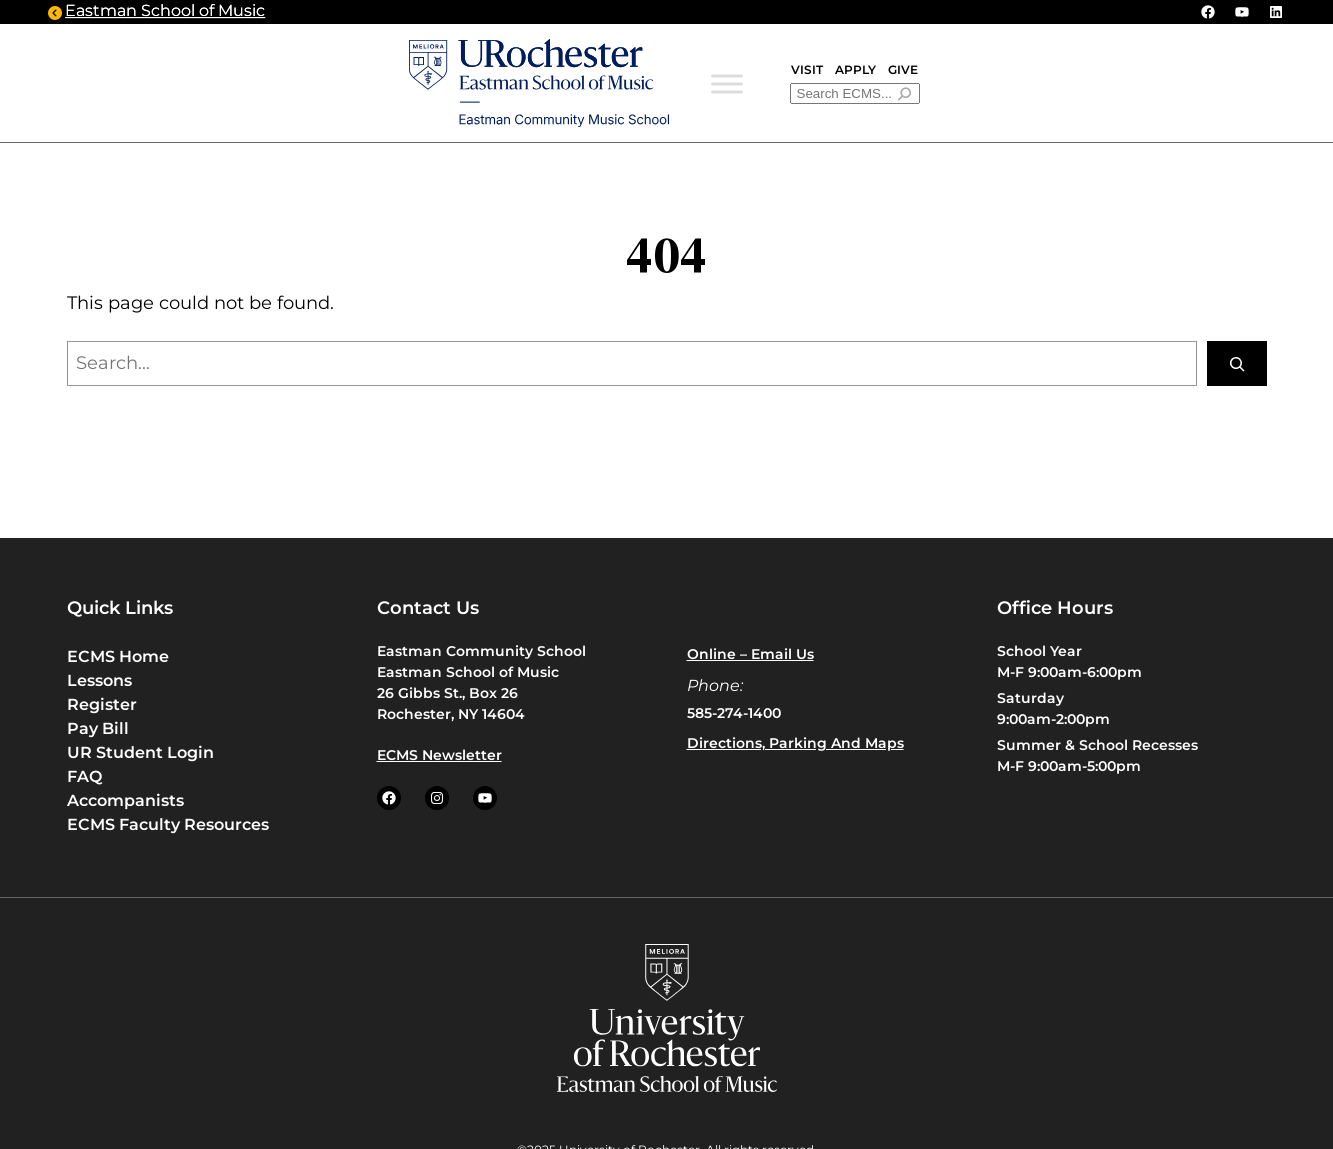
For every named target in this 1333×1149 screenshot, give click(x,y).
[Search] (1237, 363)
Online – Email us (750, 654)
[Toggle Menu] (727, 84)
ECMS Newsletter (439, 755)
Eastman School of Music (165, 12)
